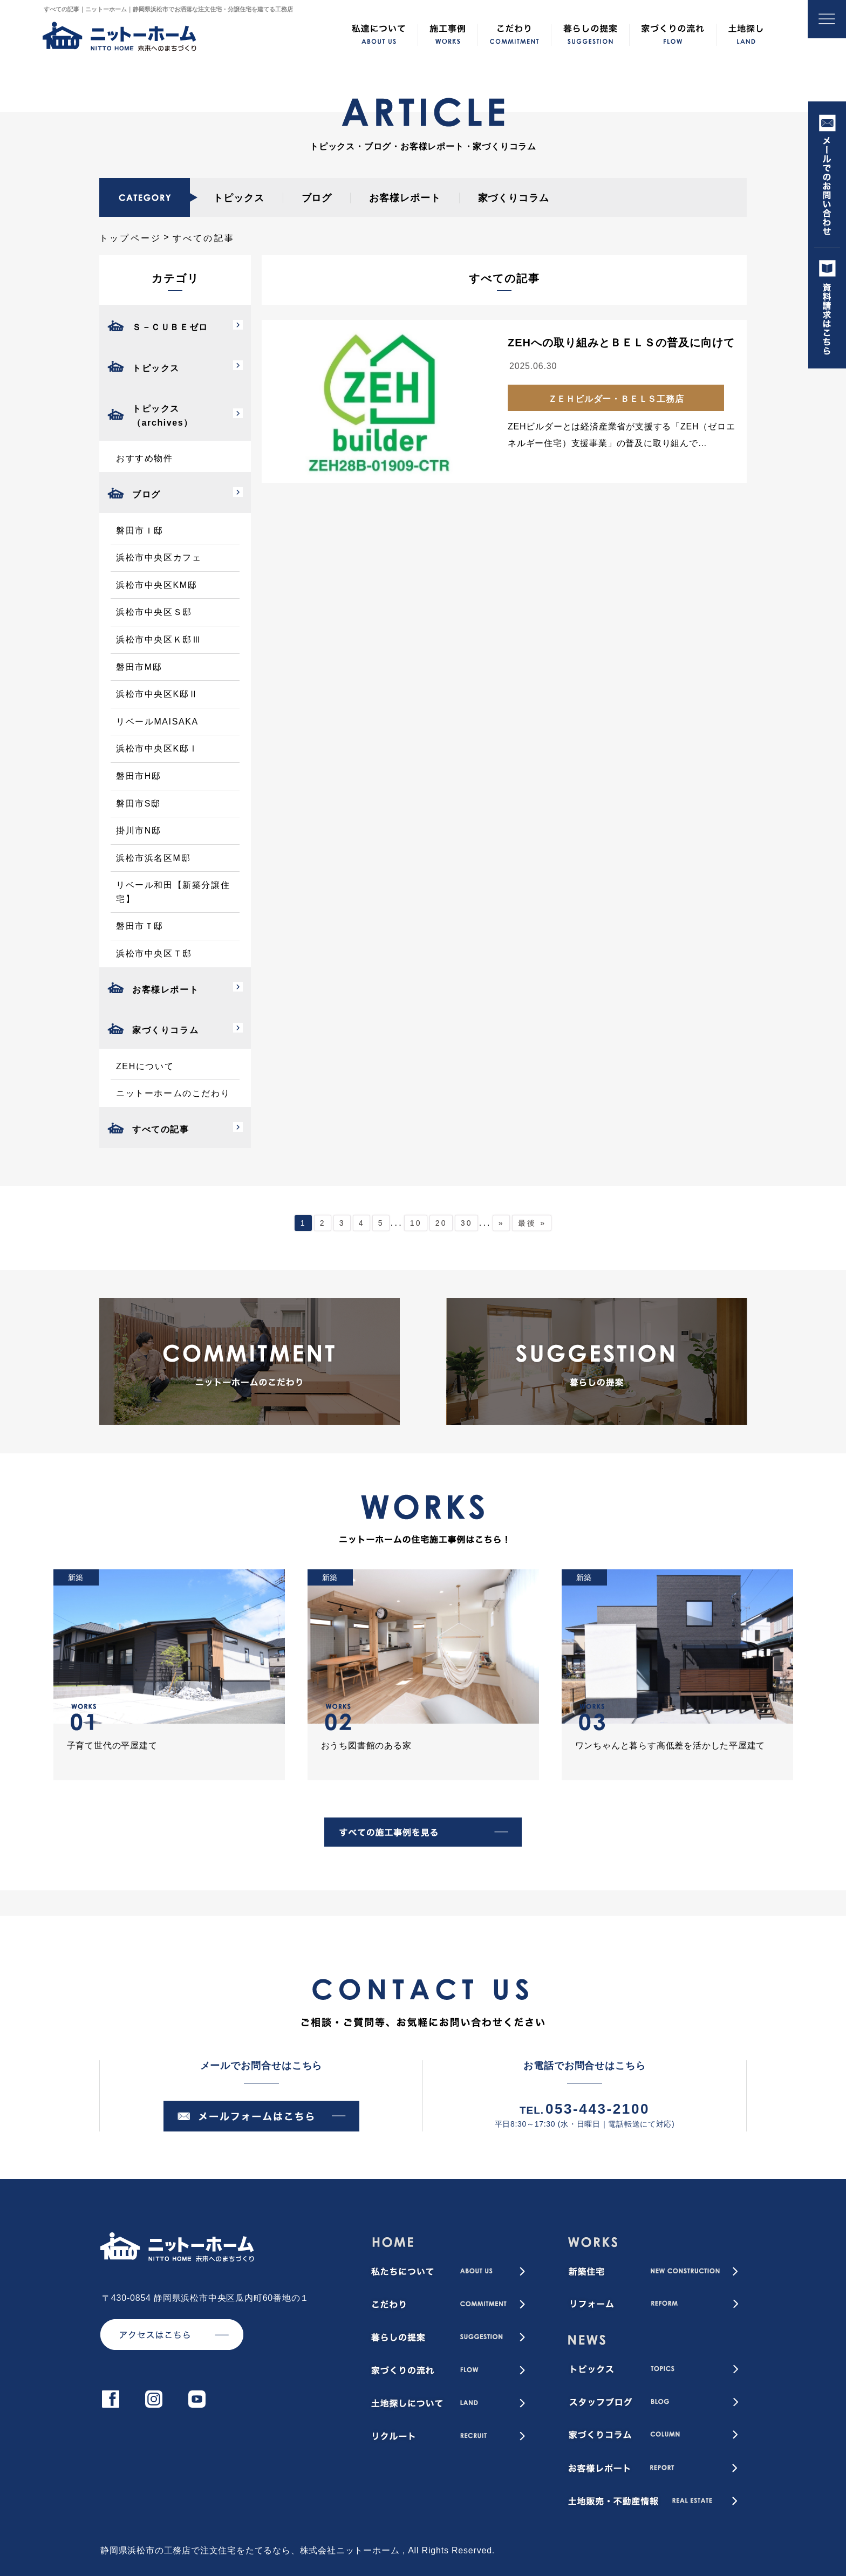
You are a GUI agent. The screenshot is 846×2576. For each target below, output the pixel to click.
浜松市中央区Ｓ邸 (154, 612)
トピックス (238, 198)
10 (416, 1223)
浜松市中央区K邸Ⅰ (157, 748)
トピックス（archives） (162, 415)
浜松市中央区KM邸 (156, 585)
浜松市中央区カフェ (158, 557)
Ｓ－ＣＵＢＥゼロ (170, 327)
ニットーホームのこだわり (173, 1093)
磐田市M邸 (139, 667)
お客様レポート (404, 198)
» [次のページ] (501, 1223)
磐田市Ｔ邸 (139, 926)
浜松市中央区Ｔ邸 (154, 953)
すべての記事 (160, 1129)
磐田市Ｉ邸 (139, 530)
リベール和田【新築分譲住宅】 (173, 892)
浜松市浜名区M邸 (153, 858)
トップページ (130, 238)
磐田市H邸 (138, 776)
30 (467, 1223)
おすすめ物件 (144, 458)
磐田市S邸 (138, 803)
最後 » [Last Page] (532, 1223)
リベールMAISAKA (157, 721)
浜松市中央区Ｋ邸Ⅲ (158, 639)
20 (441, 1223)
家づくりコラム (513, 198)
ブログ (317, 198)
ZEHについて (145, 1066)
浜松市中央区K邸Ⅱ (157, 694)
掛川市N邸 (138, 830)
